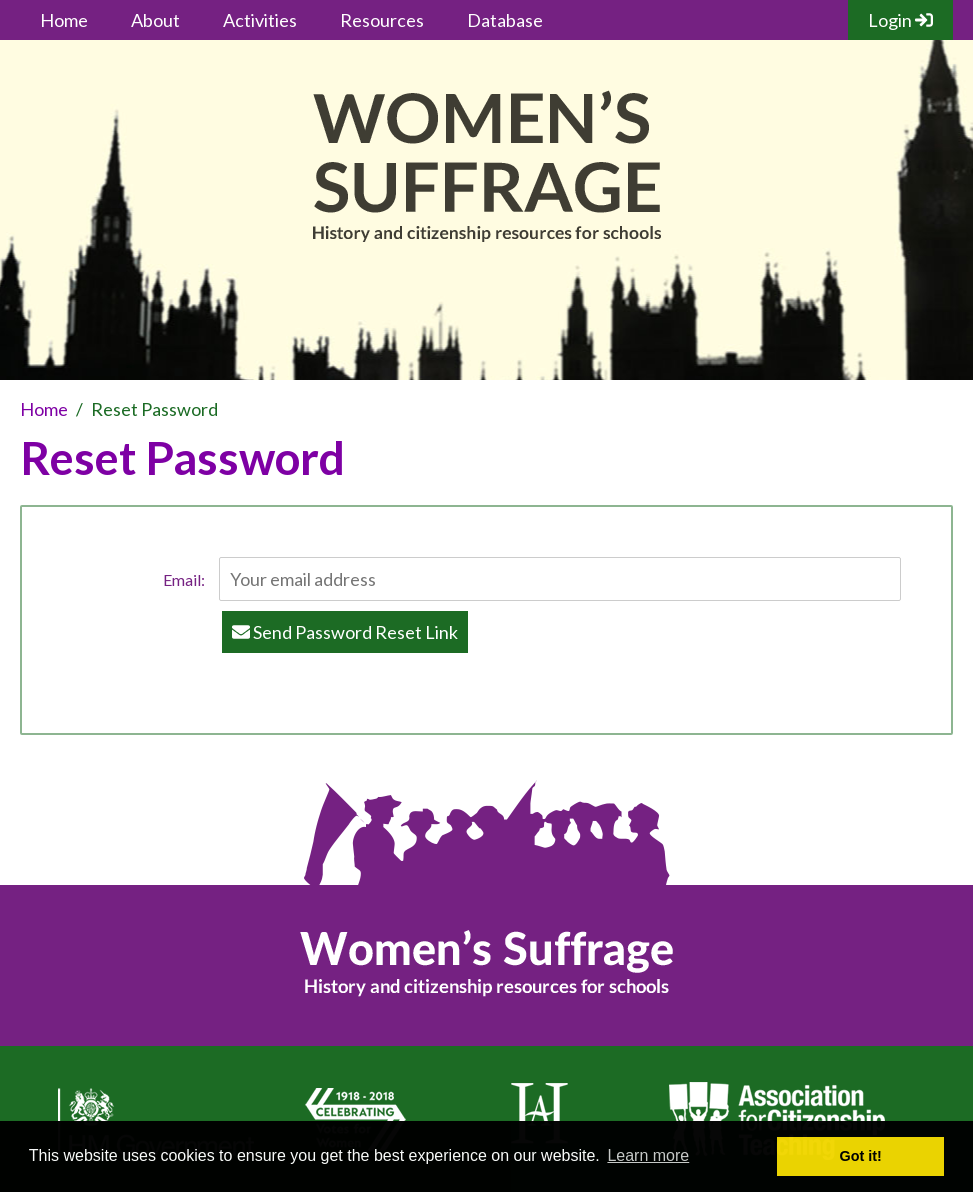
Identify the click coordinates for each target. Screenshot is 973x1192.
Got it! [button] (861, 1156)
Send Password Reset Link (345, 632)
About (155, 20)
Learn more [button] (648, 1155)
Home (64, 20)
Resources (382, 20)
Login (900, 20)
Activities (260, 20)
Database (505, 20)
